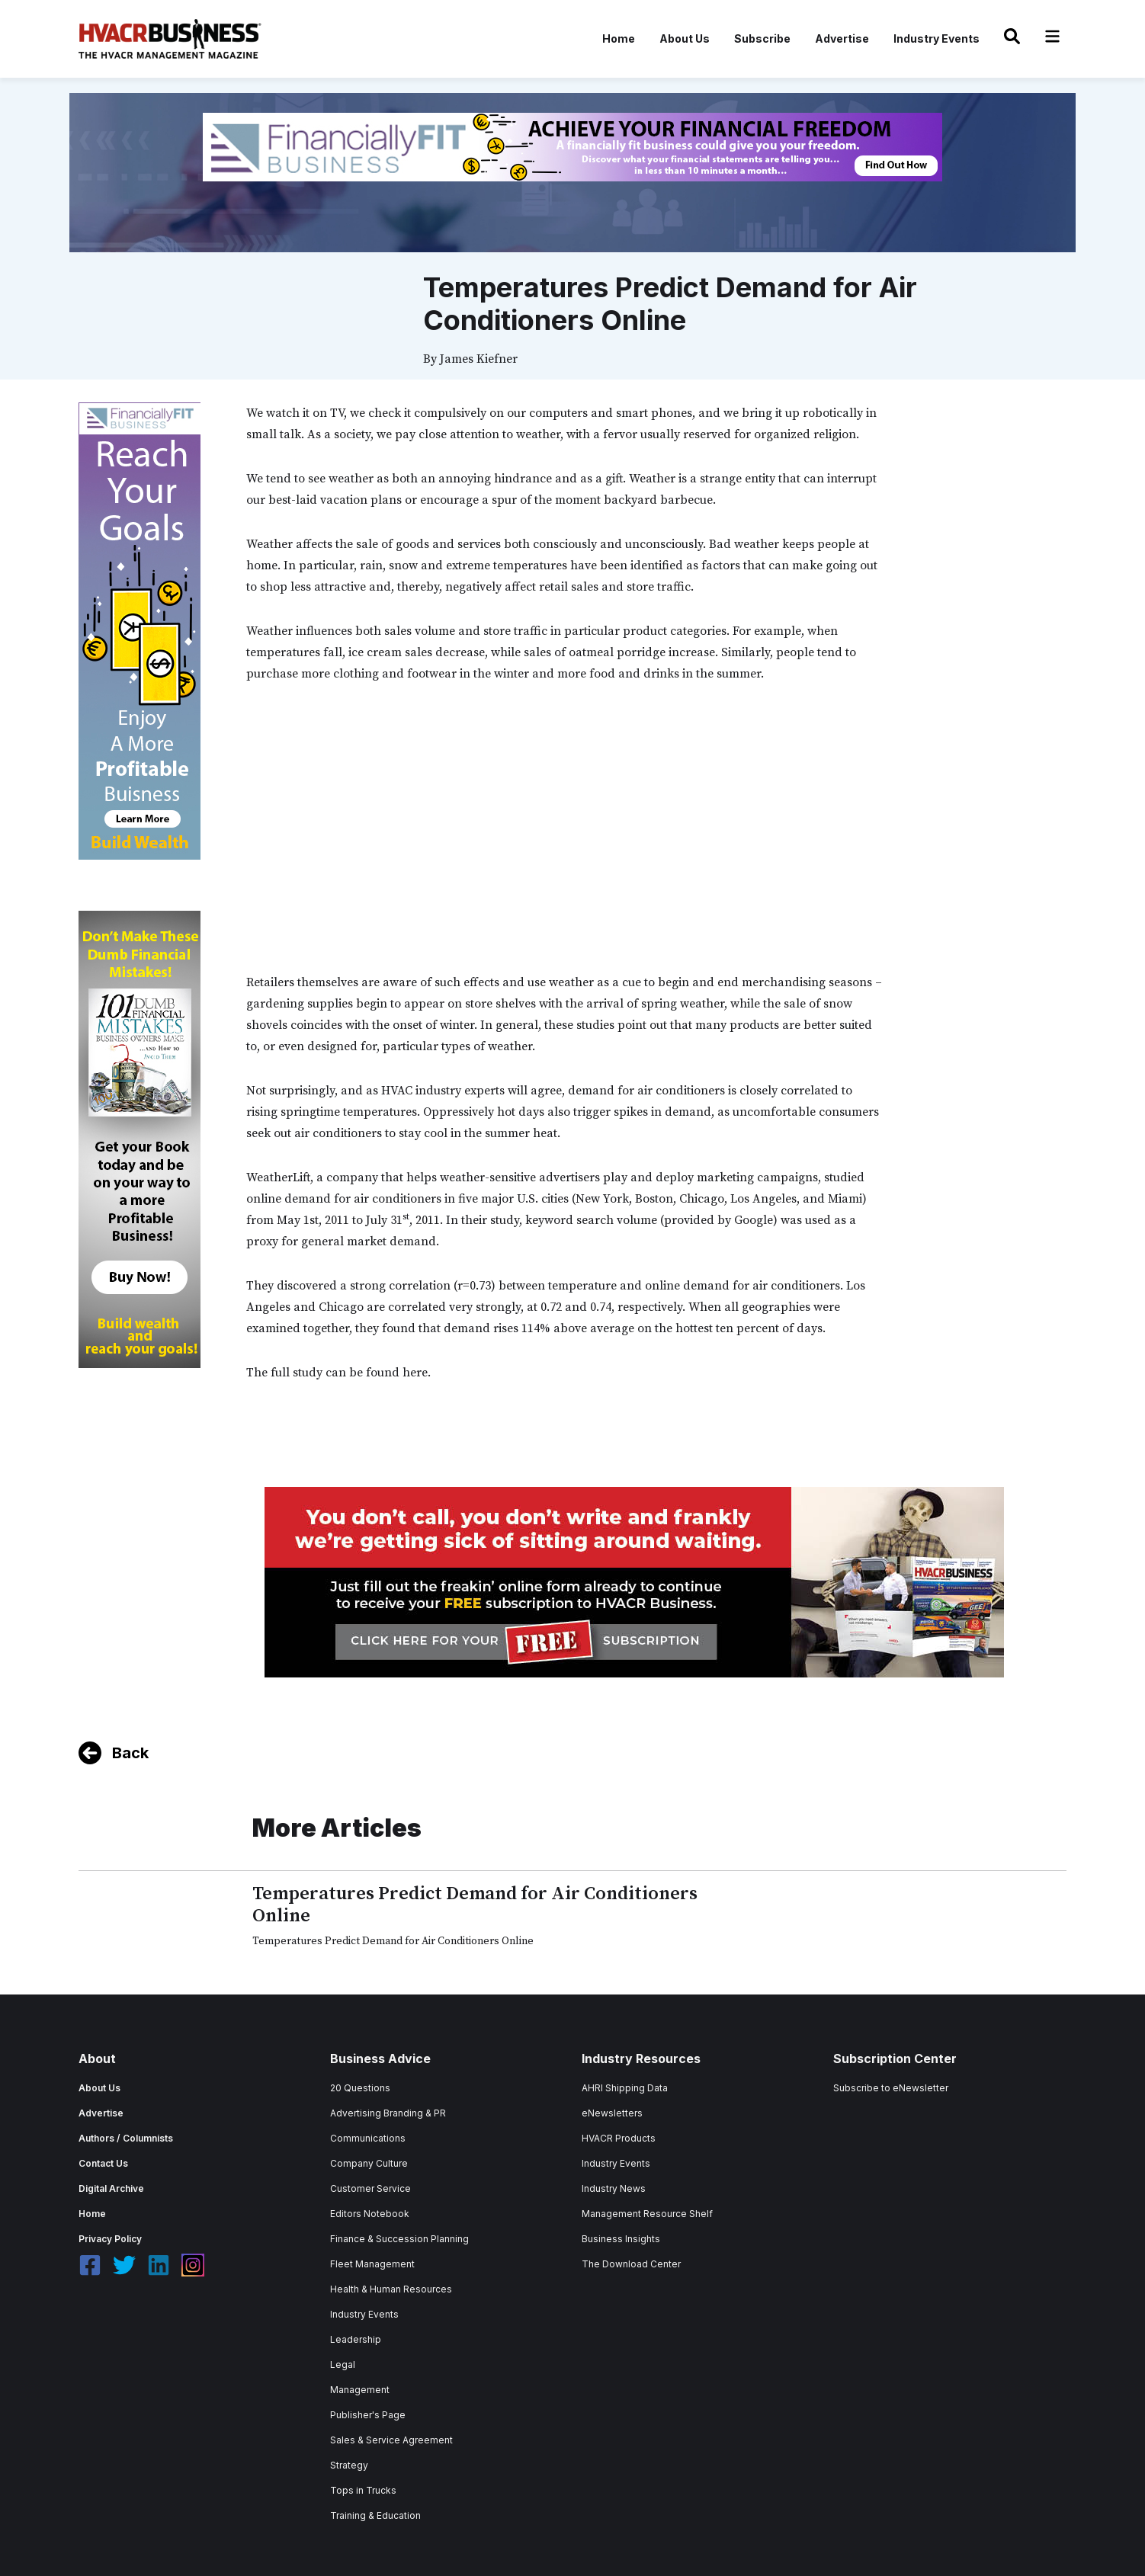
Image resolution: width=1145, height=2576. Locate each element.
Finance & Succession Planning (399, 2238)
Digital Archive (111, 2188)
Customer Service (370, 2188)
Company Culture (369, 2163)
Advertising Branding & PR (388, 2113)
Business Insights (621, 2238)
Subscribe (762, 38)
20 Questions (360, 2088)
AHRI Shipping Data (625, 2088)
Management (360, 2389)
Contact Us (103, 2163)
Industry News (614, 2188)
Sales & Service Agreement (391, 2440)
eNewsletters (612, 2113)
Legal (342, 2364)
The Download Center (631, 2264)
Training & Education (375, 2515)
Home (618, 38)
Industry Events (936, 38)
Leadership (355, 2339)
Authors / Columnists (126, 2138)
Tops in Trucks (363, 2490)
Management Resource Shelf (647, 2213)
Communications (368, 2138)
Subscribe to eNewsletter (890, 2088)
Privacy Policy (110, 2238)
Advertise (842, 38)
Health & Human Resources (391, 2289)
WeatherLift (278, 1177)
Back (130, 1753)
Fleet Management (372, 2264)
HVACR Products (619, 2138)
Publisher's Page (368, 2415)
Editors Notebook (369, 2213)
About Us (684, 38)
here (415, 1372)
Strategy (349, 2465)
